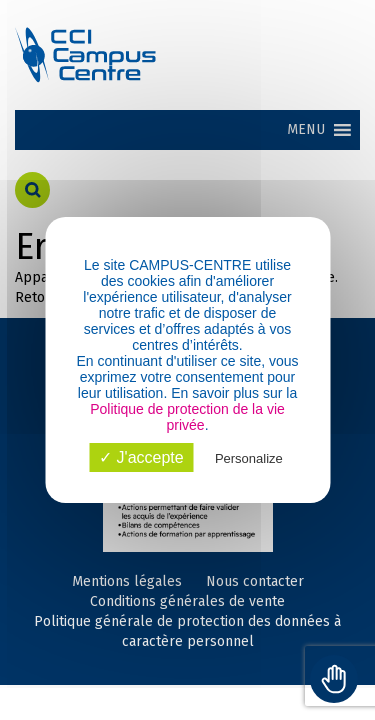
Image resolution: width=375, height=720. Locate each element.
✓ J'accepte (141, 457)
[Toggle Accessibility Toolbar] (334, 679)
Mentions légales (127, 581)
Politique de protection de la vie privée (187, 417)
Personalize (249, 458)
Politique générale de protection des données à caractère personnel (187, 631)
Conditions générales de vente (187, 601)
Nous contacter (255, 581)
